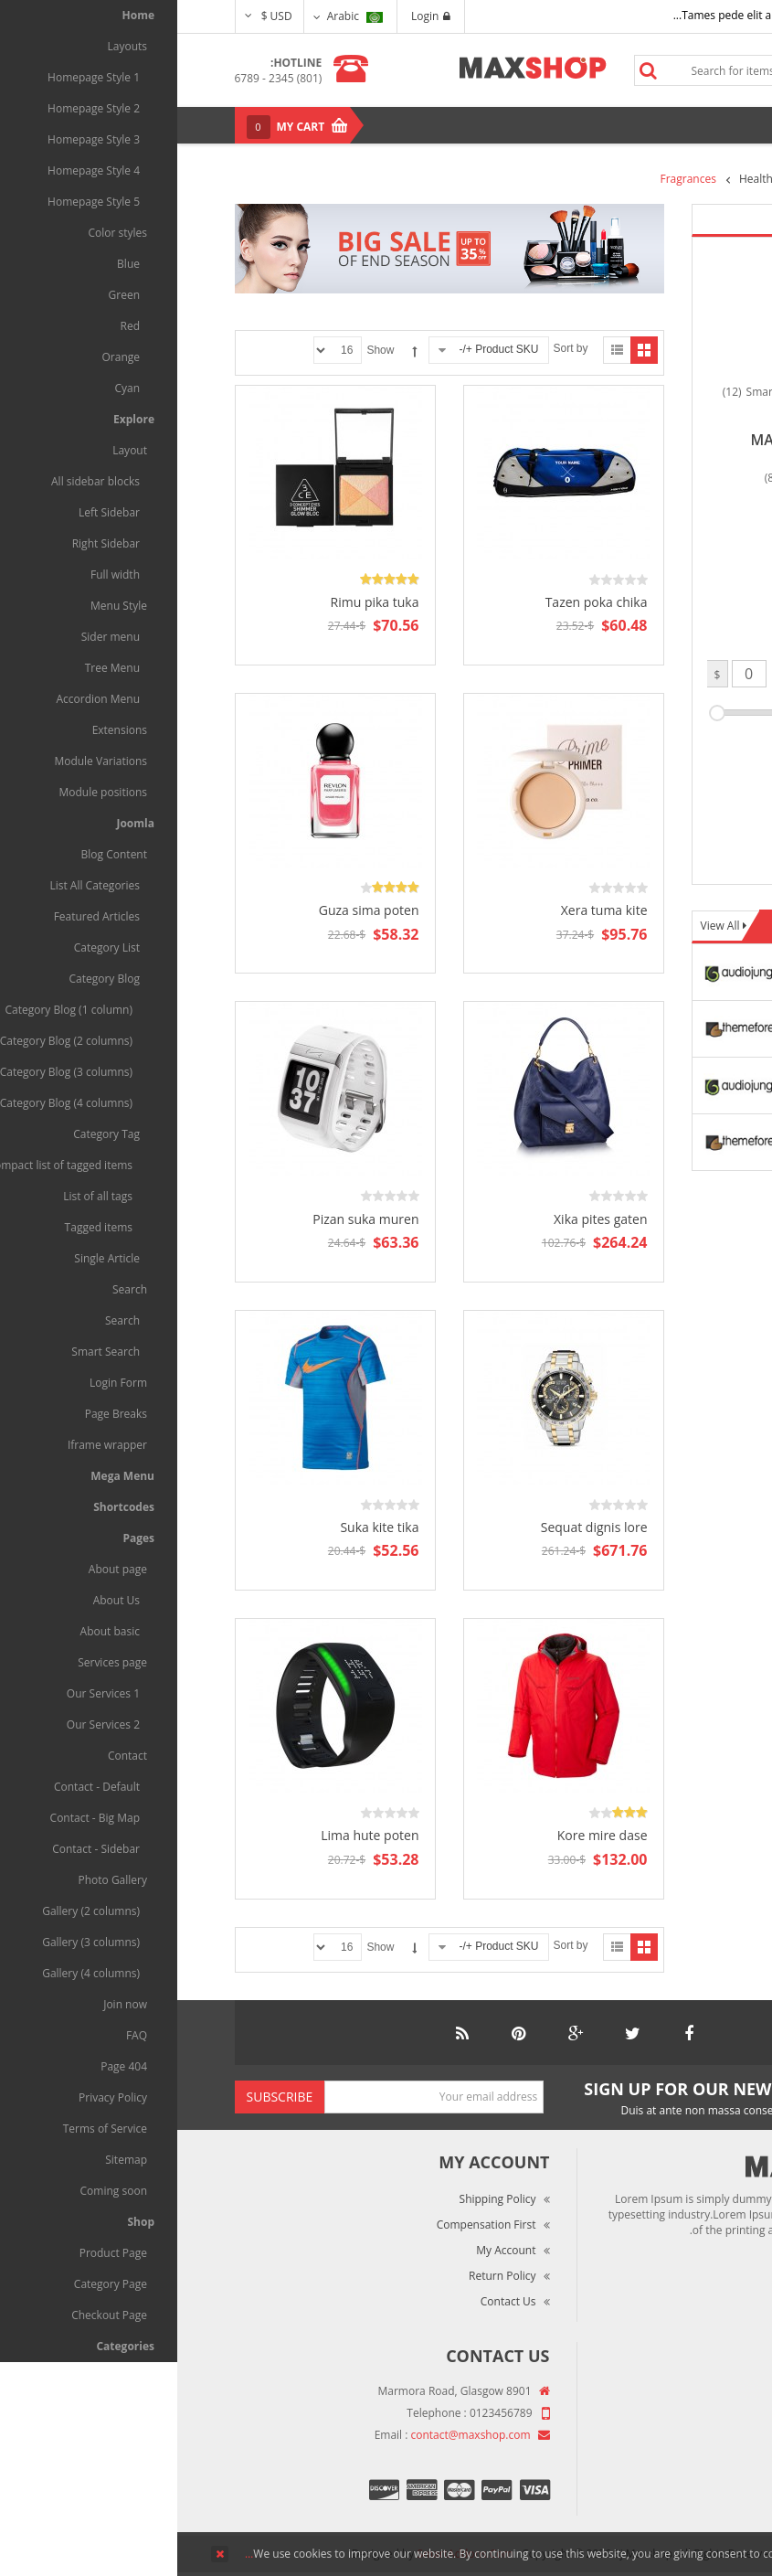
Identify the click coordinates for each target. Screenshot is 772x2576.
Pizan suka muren (188, 1219)
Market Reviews (661, 2418)
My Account (328, 2250)
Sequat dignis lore (417, 1527)
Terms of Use (667, 2444)
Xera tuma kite (427, 910)
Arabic (178, 16)
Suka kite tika (202, 1527)
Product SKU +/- (321, 349)
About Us (677, 2392)
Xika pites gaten (423, 1219)
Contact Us (331, 2301)
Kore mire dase (425, 1835)
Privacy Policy (667, 2469)
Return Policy (324, 2275)
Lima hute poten (192, 1835)
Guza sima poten (192, 910)
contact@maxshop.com (294, 2435)
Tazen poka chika (419, 602)
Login (253, 16)
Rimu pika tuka (197, 602)
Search (471, 70)
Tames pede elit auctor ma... (568, 15)
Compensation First (309, 2224)
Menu (674, 124)
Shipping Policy (320, 2199)
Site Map (679, 2495)
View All (544, 925)
